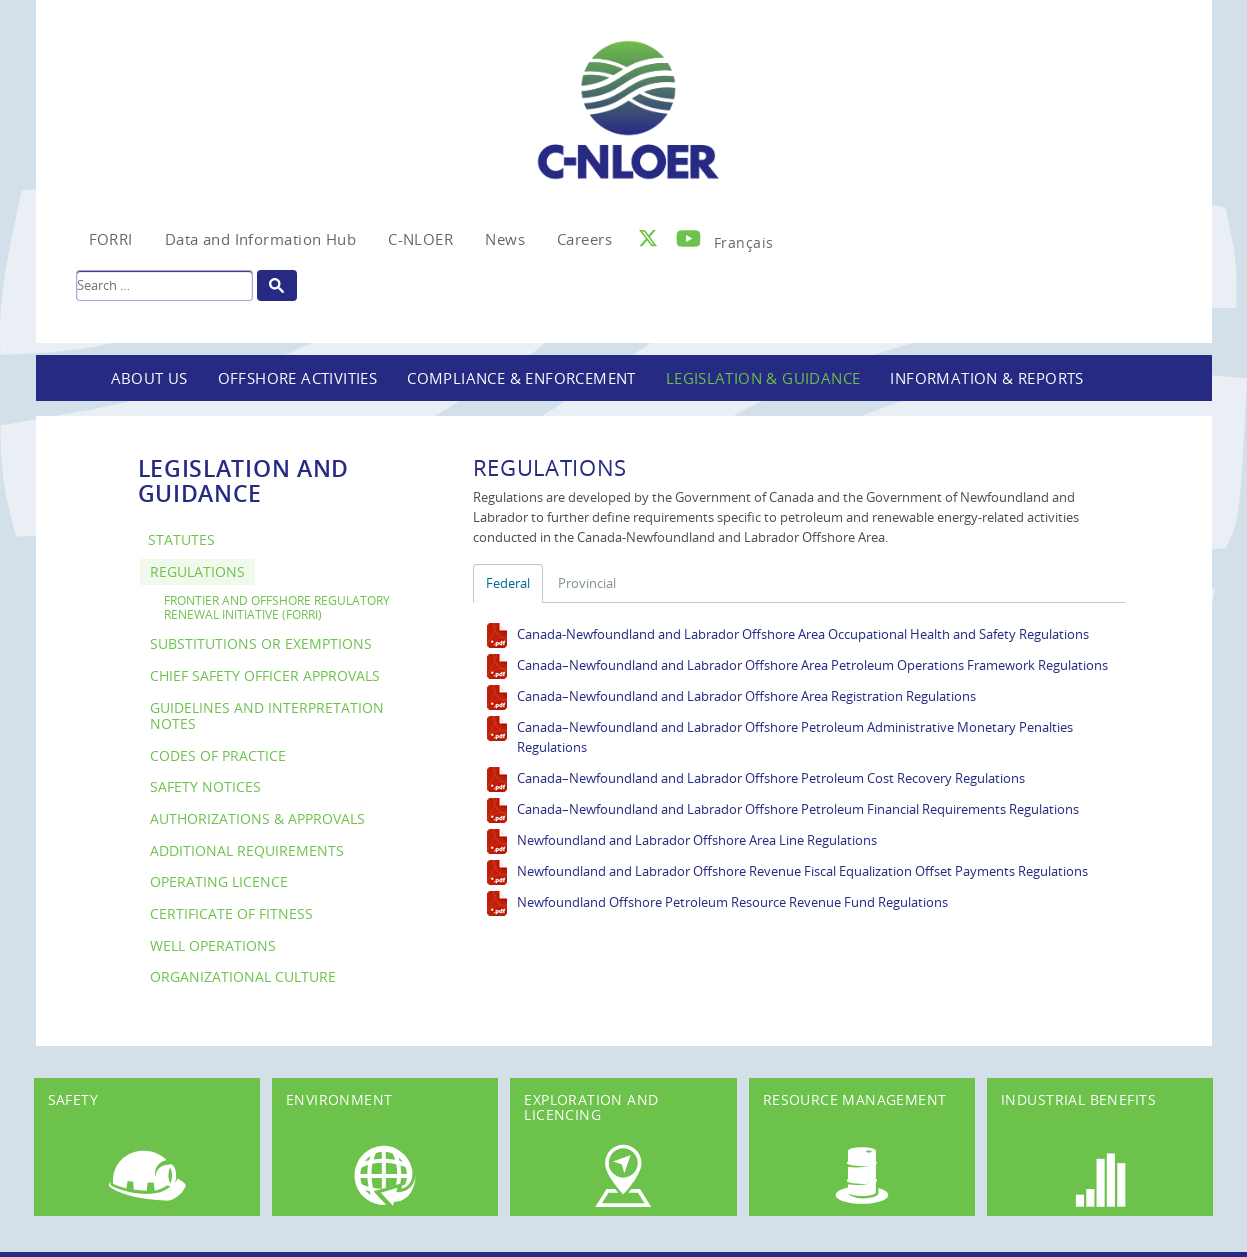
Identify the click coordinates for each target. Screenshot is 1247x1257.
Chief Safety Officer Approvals (265, 675)
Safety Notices (205, 786)
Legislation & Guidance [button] (763, 378)
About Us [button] (149, 378)
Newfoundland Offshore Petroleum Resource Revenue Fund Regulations (732, 902)
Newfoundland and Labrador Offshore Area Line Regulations (697, 840)
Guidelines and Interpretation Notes (267, 716)
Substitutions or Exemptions (261, 643)
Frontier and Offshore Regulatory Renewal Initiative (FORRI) (277, 607)
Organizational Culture (243, 976)
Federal (508, 583)
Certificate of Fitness (231, 913)
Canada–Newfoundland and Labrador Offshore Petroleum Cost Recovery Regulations (771, 778)
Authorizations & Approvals (257, 818)
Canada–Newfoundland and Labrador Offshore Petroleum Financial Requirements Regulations (798, 809)
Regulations (197, 571)
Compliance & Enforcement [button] (521, 378)
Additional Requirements (247, 850)
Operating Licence (219, 881)
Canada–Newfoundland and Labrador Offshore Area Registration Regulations (746, 696)
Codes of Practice (218, 755)
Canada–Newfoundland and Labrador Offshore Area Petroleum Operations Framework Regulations (812, 665)
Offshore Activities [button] (298, 378)
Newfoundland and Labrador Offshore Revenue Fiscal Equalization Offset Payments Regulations (802, 871)
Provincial (587, 583)
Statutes (181, 539)
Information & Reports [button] (986, 378)
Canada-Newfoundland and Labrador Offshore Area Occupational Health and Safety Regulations (803, 634)
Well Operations (213, 945)
